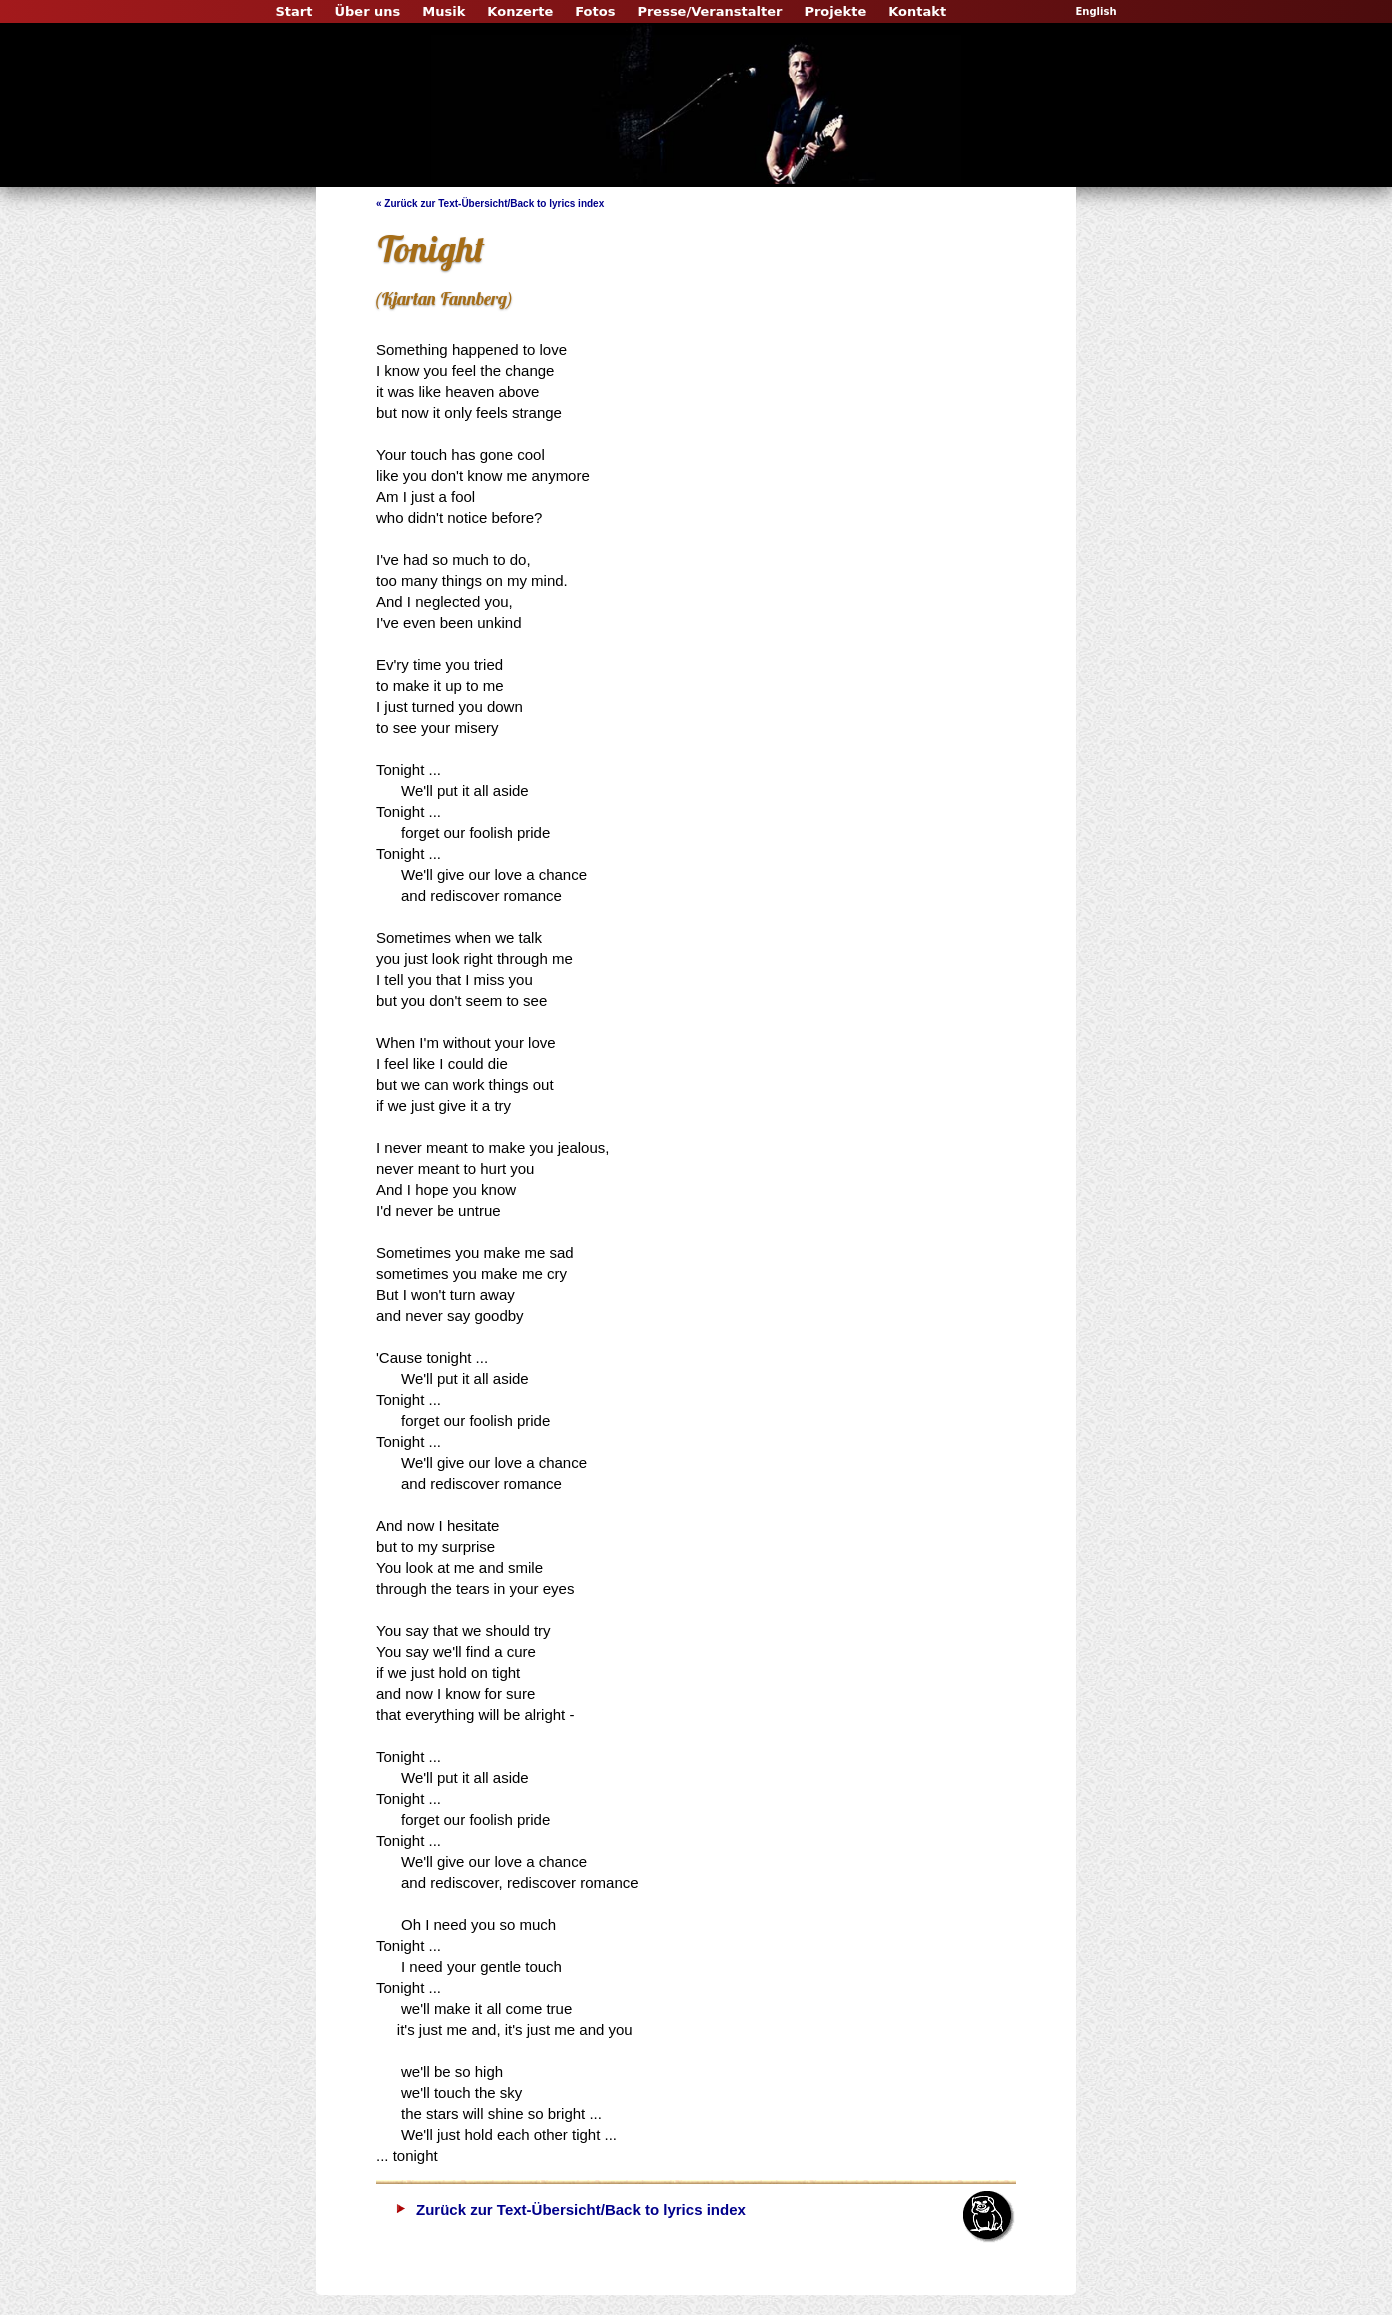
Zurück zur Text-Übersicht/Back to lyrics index (581, 2209)
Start (293, 11)
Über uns (367, 11)
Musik (443, 11)
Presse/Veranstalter (709, 11)
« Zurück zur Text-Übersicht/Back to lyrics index (490, 203)
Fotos (595, 11)
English (1095, 11)
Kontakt (917, 11)
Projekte (835, 11)
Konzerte (520, 11)
